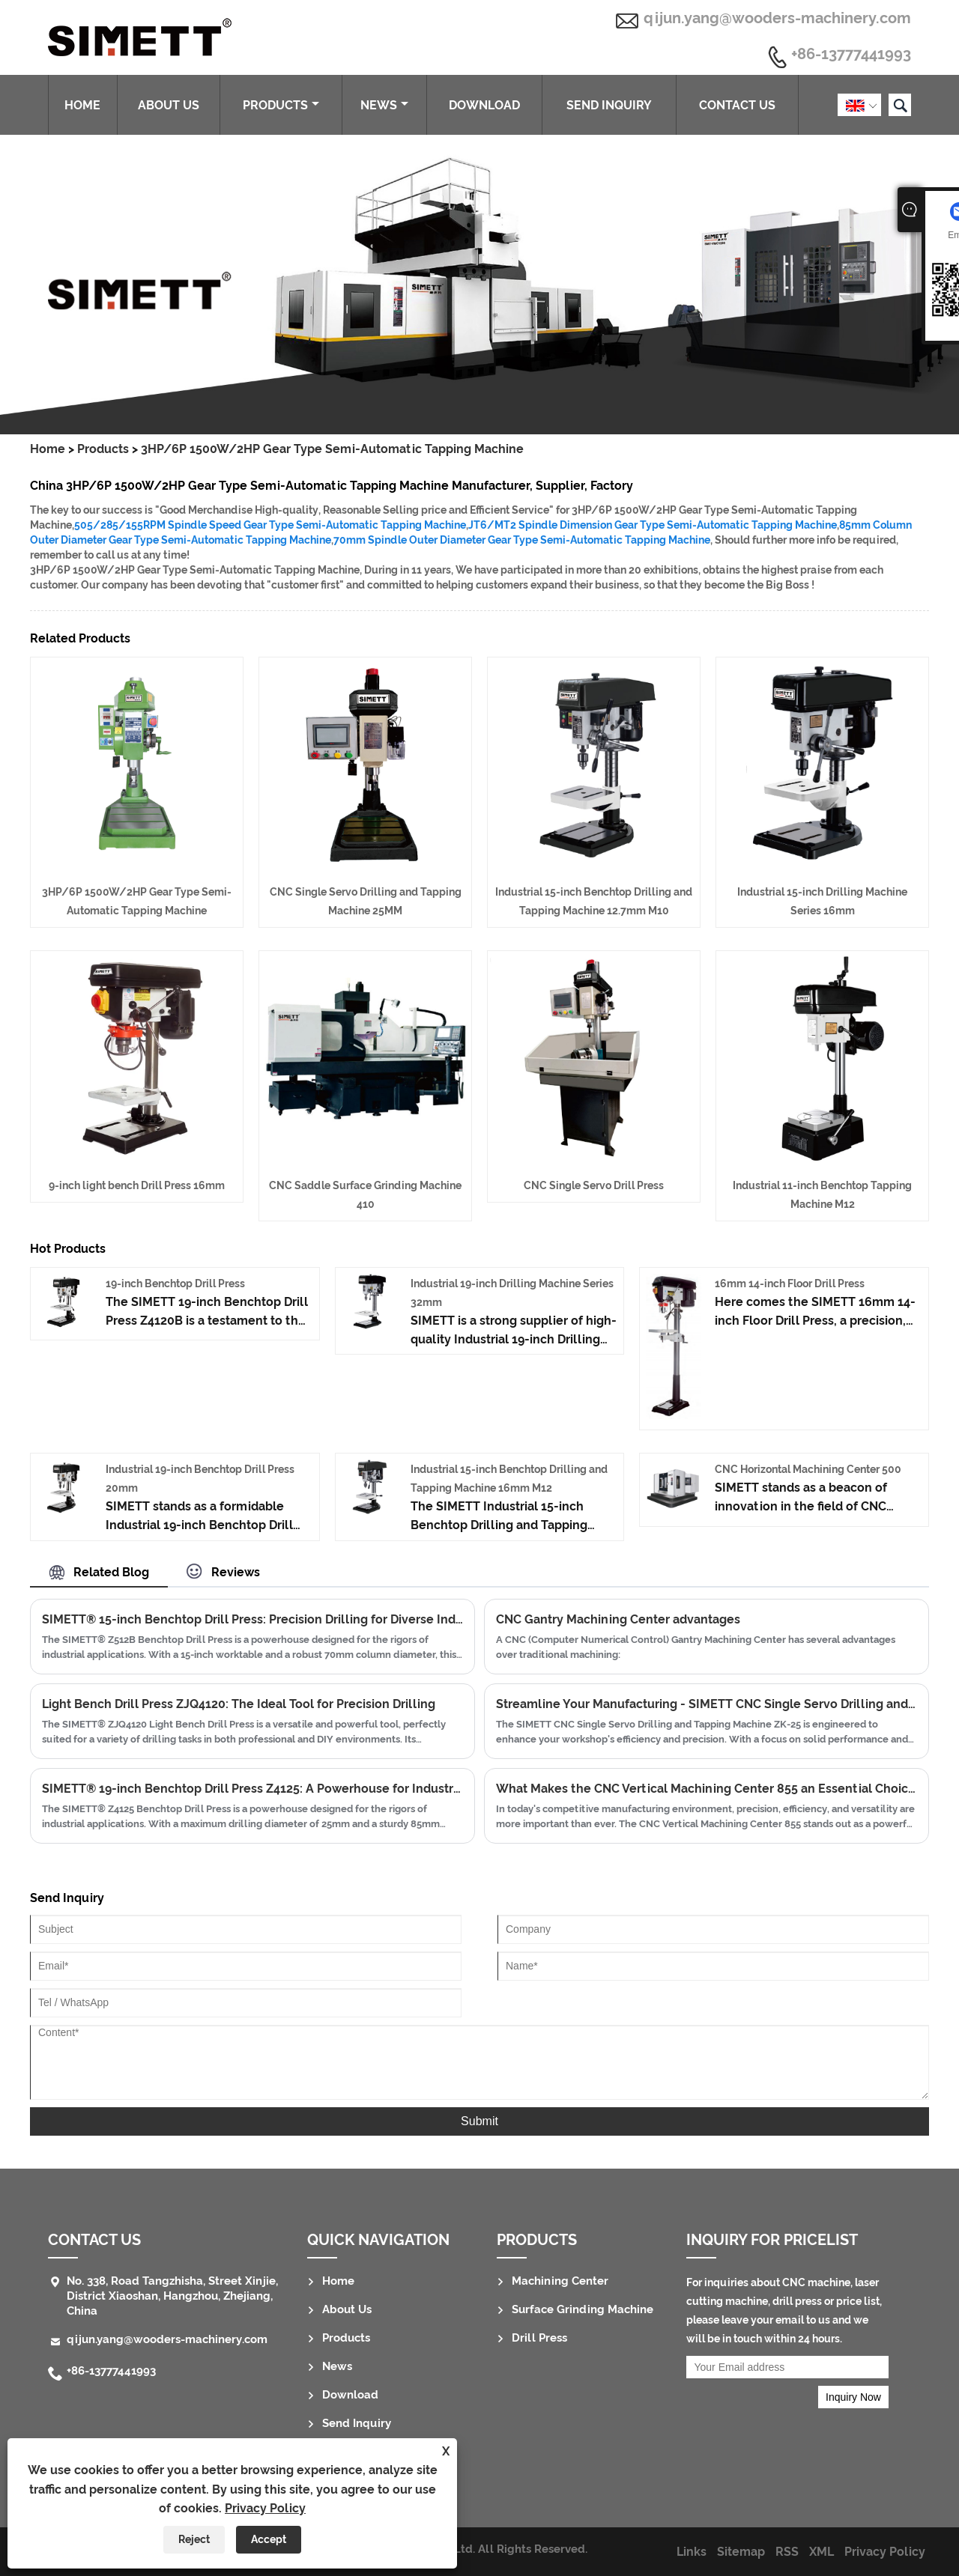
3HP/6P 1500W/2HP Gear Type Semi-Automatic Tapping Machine (332, 449)
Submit (479, 2121)
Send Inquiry (609, 105)
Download (484, 105)
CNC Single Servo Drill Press (594, 1185)
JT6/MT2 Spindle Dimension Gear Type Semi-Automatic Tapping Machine (652, 525)
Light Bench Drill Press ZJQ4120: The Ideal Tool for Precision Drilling (238, 1704)
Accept (268, 2539)
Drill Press (539, 2338)
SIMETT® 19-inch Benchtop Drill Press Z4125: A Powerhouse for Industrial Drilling (252, 1788)
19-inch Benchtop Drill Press (175, 1283)
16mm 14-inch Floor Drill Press (790, 1283)
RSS (787, 2552)
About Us (168, 105)
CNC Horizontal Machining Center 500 (808, 1469)
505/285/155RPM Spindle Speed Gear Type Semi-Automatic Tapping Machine (270, 525)
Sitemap (741, 2552)
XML (821, 2552)
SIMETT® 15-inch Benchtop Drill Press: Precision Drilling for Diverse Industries (252, 1619)
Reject (194, 2539)
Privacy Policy (265, 2508)
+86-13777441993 (851, 55)
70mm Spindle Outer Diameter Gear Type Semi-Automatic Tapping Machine (521, 540)
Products (281, 105)
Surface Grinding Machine (582, 2309)
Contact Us (737, 105)
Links (692, 2552)
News (384, 105)
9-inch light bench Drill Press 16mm (137, 1185)
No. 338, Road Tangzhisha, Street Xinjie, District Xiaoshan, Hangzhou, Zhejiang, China (172, 2296)
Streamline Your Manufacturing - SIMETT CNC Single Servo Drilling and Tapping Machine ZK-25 (706, 1704)
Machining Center (560, 2281)
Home (82, 105)
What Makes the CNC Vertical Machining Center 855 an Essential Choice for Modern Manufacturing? (706, 1788)
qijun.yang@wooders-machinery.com (777, 18)
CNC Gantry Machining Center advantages (618, 1619)
